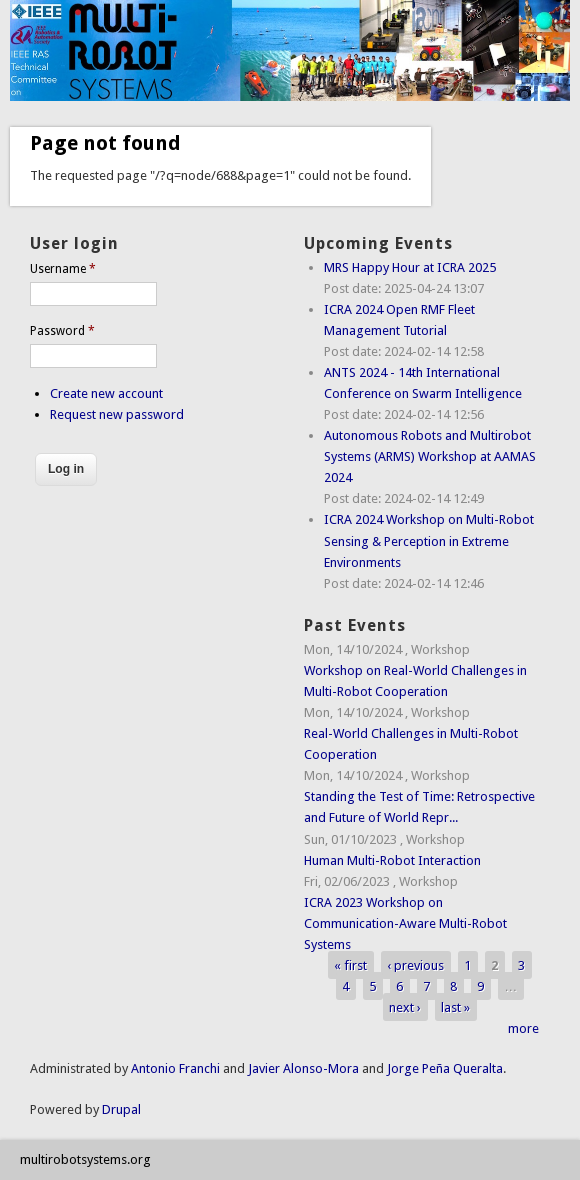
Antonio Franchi (175, 1068)
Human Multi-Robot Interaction (392, 860)
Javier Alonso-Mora (302, 1068)
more (523, 1028)
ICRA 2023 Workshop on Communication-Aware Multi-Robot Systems (405, 923)
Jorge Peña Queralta (445, 1068)
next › (405, 1007)
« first (350, 965)
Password (62, 331)
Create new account (106, 393)
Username (63, 269)
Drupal (121, 1109)
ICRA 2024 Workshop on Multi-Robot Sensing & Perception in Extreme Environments (429, 540)
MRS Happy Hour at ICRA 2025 (410, 267)
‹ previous (415, 965)
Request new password (117, 414)
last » (455, 1007)
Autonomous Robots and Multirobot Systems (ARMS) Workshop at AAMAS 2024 (430, 456)
